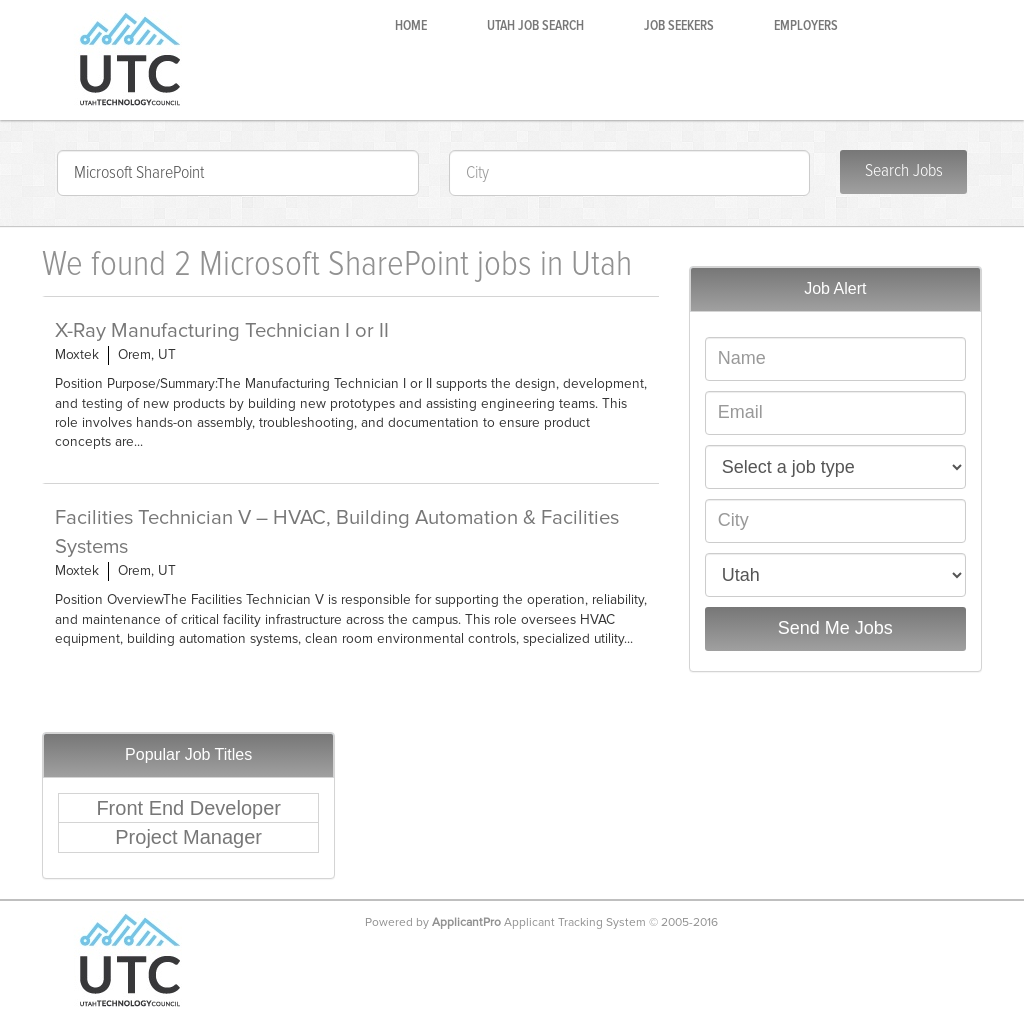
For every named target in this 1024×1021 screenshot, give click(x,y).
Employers (806, 26)
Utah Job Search (535, 26)
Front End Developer (188, 808)
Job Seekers (679, 26)
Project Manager (188, 837)
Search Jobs (904, 171)
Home (411, 26)
